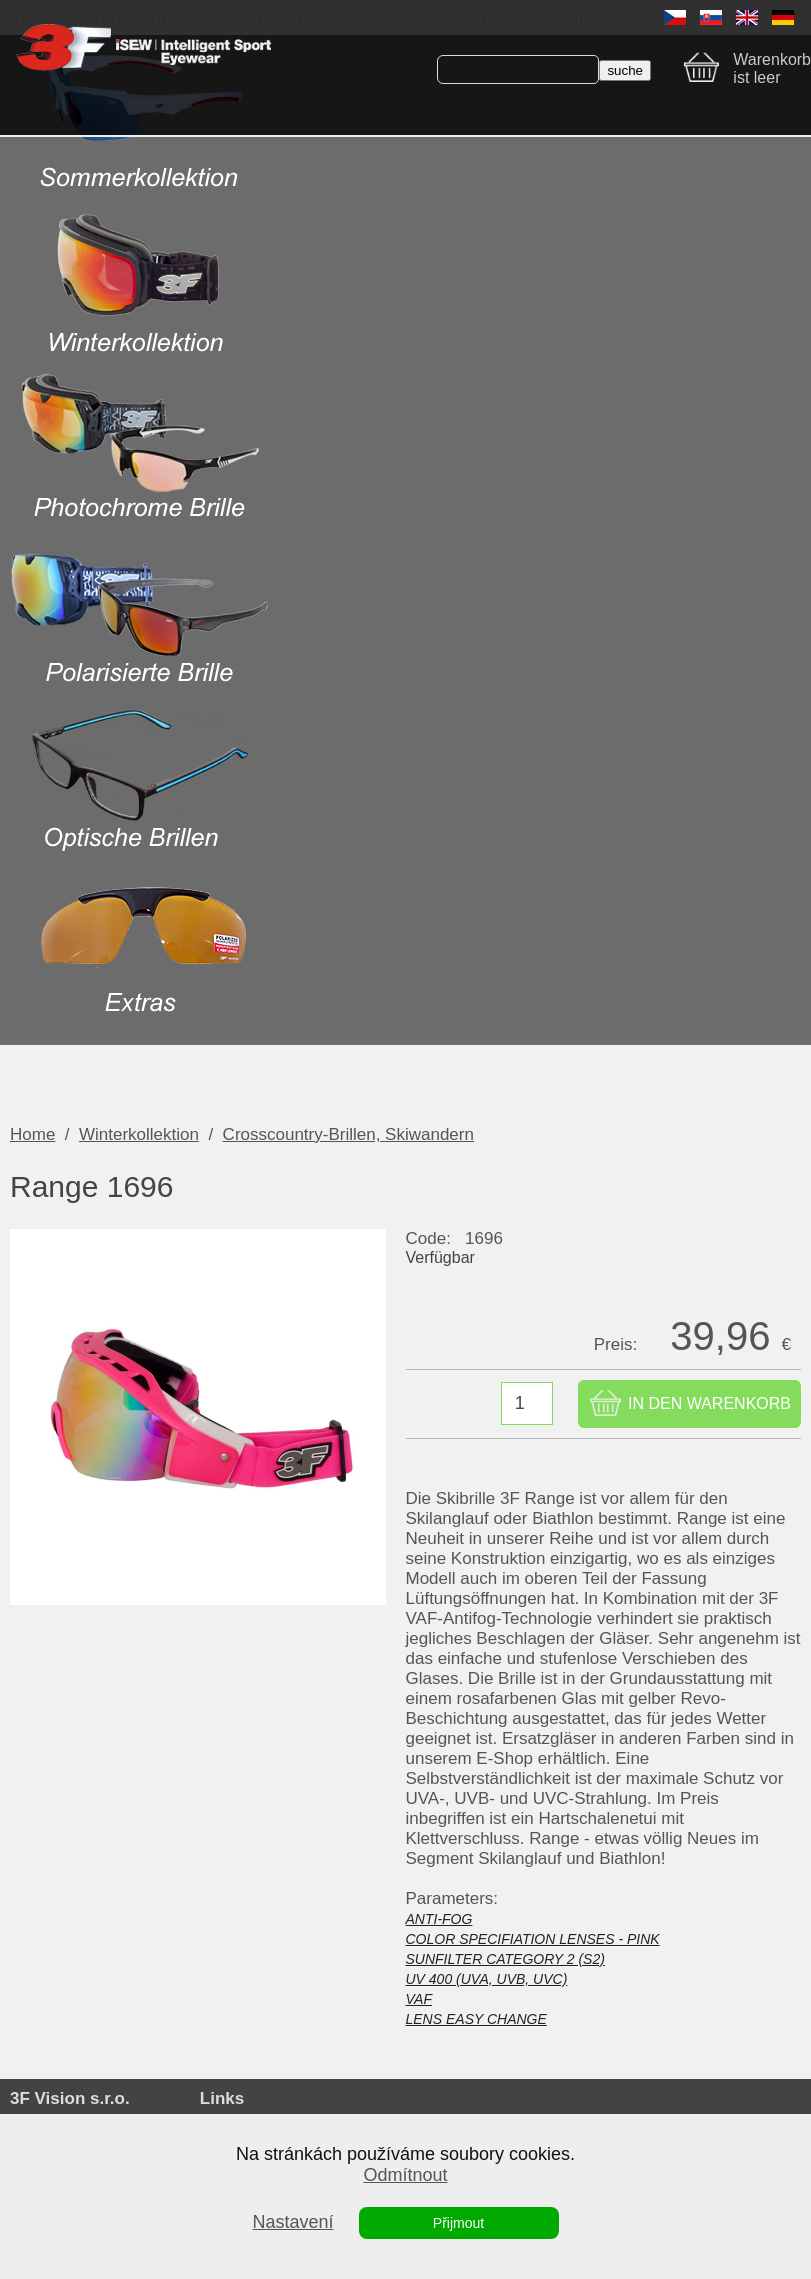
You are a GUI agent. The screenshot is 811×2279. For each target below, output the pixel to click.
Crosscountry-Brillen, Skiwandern (348, 1134)
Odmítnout (405, 2175)
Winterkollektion (139, 1134)
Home (32, 1134)
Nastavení (292, 2222)
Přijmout (458, 2223)
